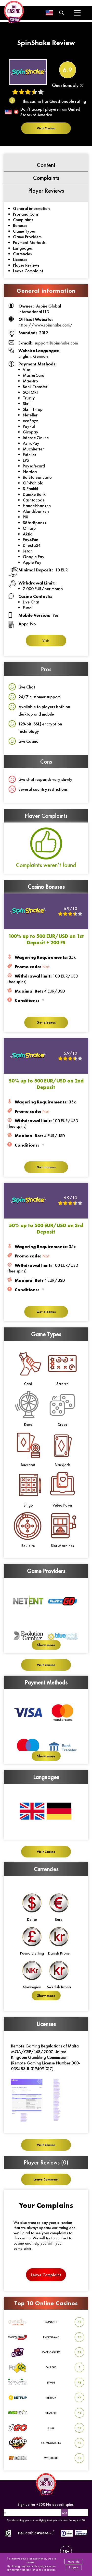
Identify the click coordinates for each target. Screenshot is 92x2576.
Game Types (24, 231)
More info (73, 2561)
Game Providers (27, 237)
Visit (46, 640)
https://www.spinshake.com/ (45, 325)
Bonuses (20, 225)
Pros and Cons (25, 214)
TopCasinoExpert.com (46, 2552)
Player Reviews (26, 265)
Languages (23, 248)
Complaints (23, 220)
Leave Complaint (28, 271)
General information (31, 208)
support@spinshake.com (56, 343)
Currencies (22, 254)
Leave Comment (46, 2179)
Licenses (20, 259)
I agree (73, 2567)
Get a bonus (46, 1022)
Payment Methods (29, 242)
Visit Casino (46, 128)
